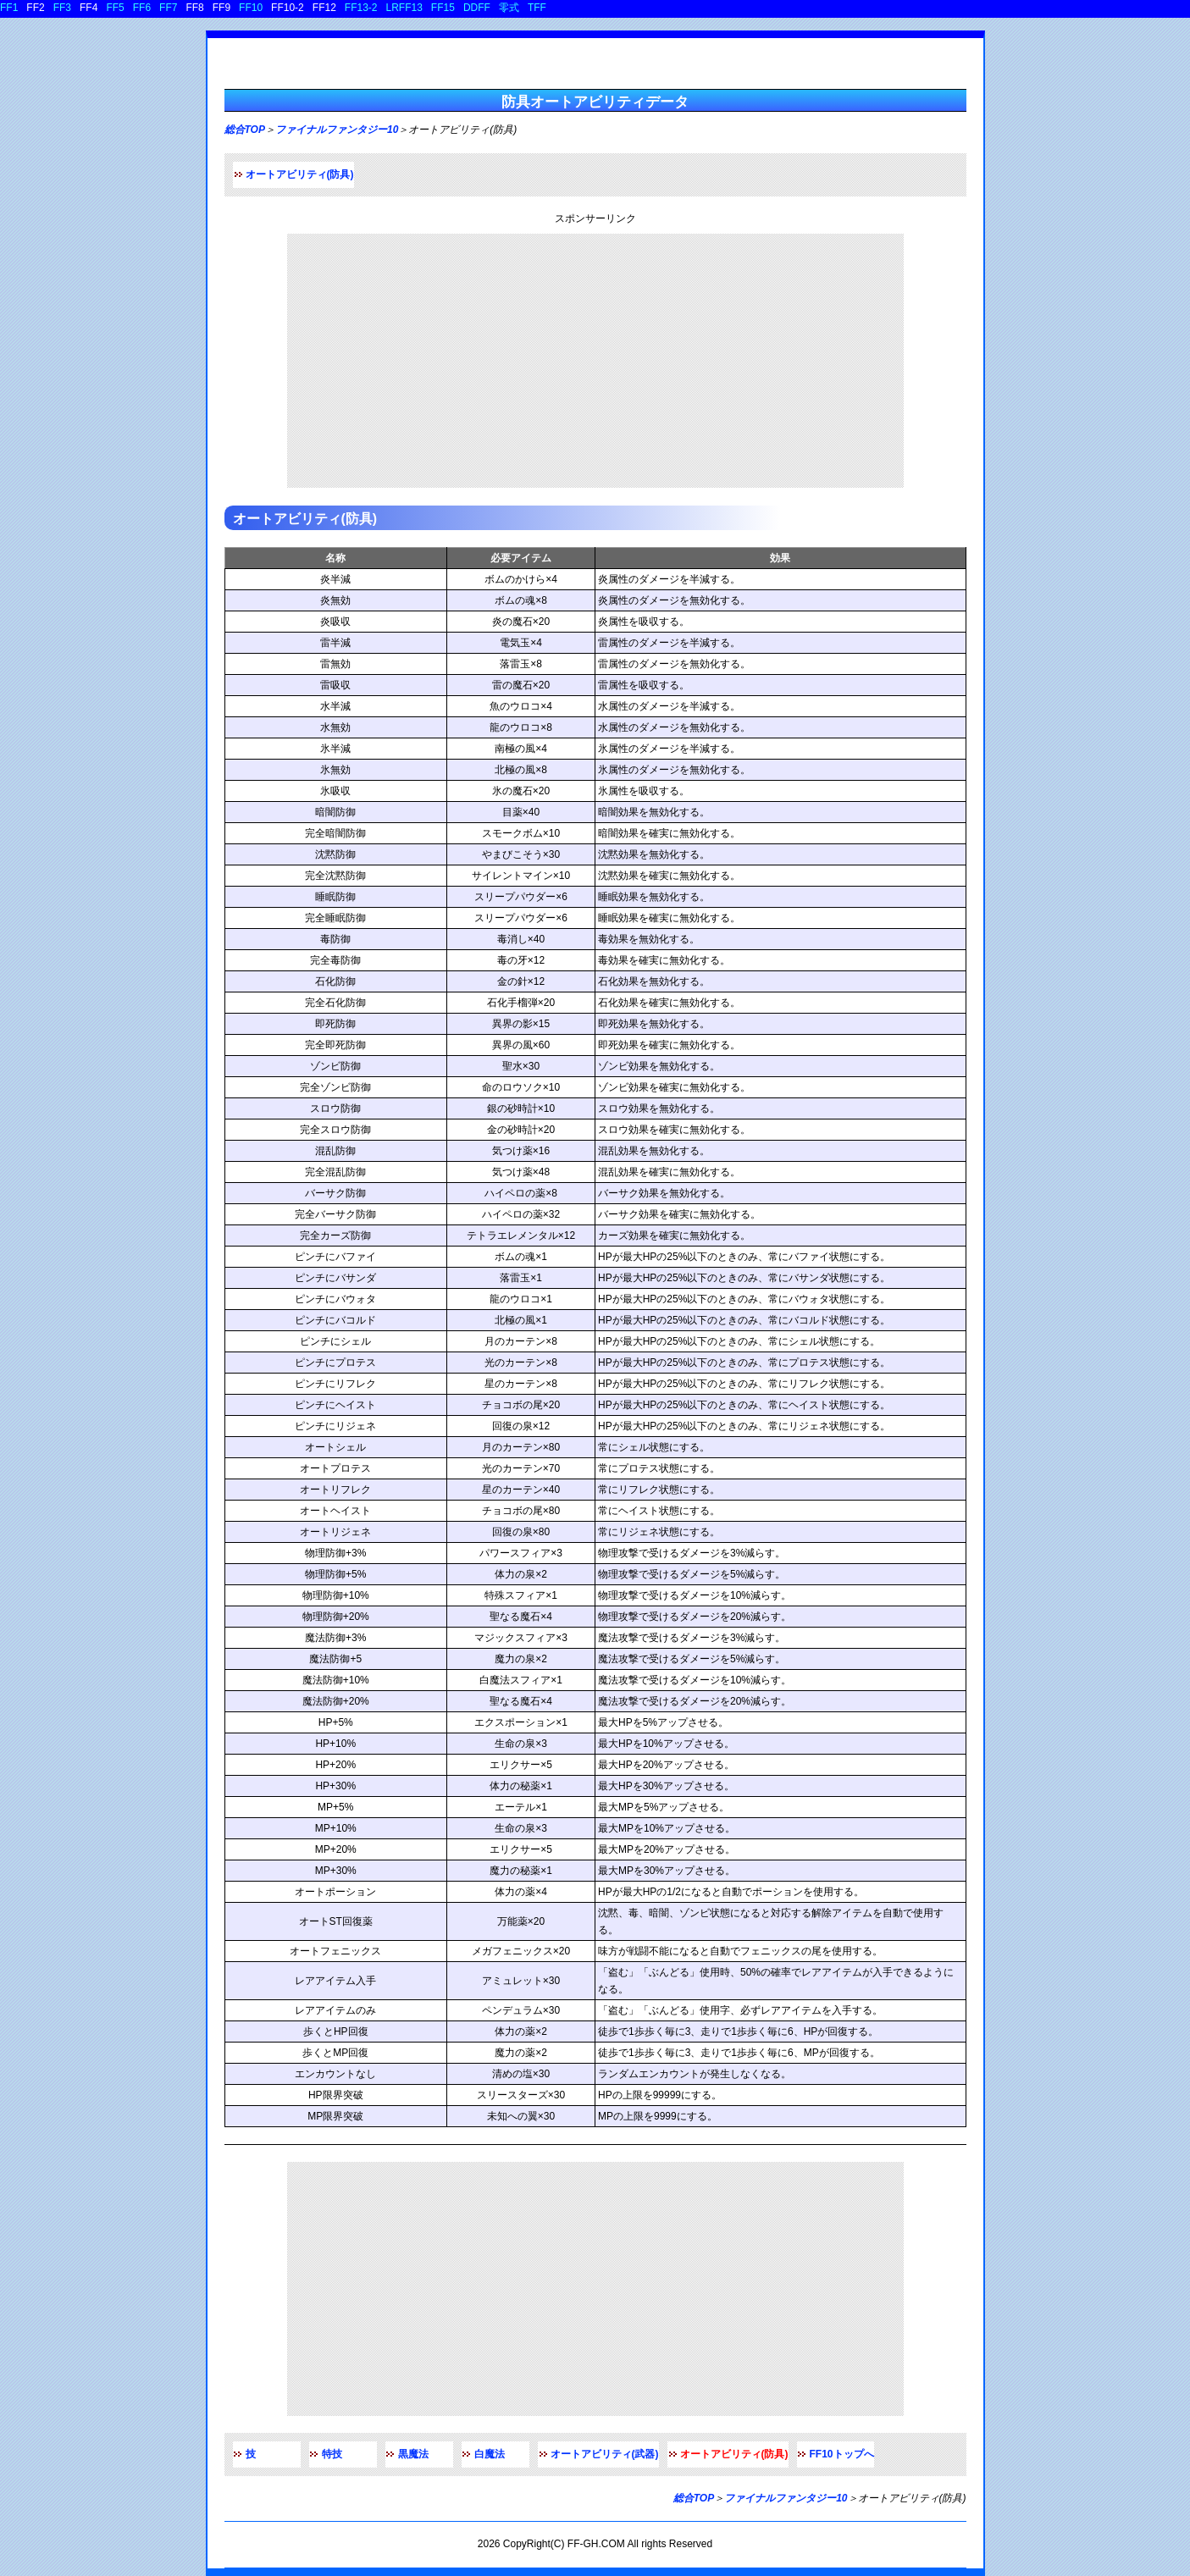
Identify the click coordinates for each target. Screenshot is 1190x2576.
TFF (537, 8)
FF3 (62, 8)
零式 (509, 8)
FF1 (9, 8)
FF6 (142, 8)
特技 (332, 2454)
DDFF (476, 8)
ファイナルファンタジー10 (336, 129)
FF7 (168, 8)
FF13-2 (361, 8)
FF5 (115, 8)
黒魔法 (413, 2454)
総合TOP (244, 129)
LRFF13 (404, 8)
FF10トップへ (842, 2454)
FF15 (443, 8)
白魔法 (489, 2454)
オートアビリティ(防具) (300, 174)
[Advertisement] (595, 360)
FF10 (251, 8)
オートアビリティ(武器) (605, 2454)
